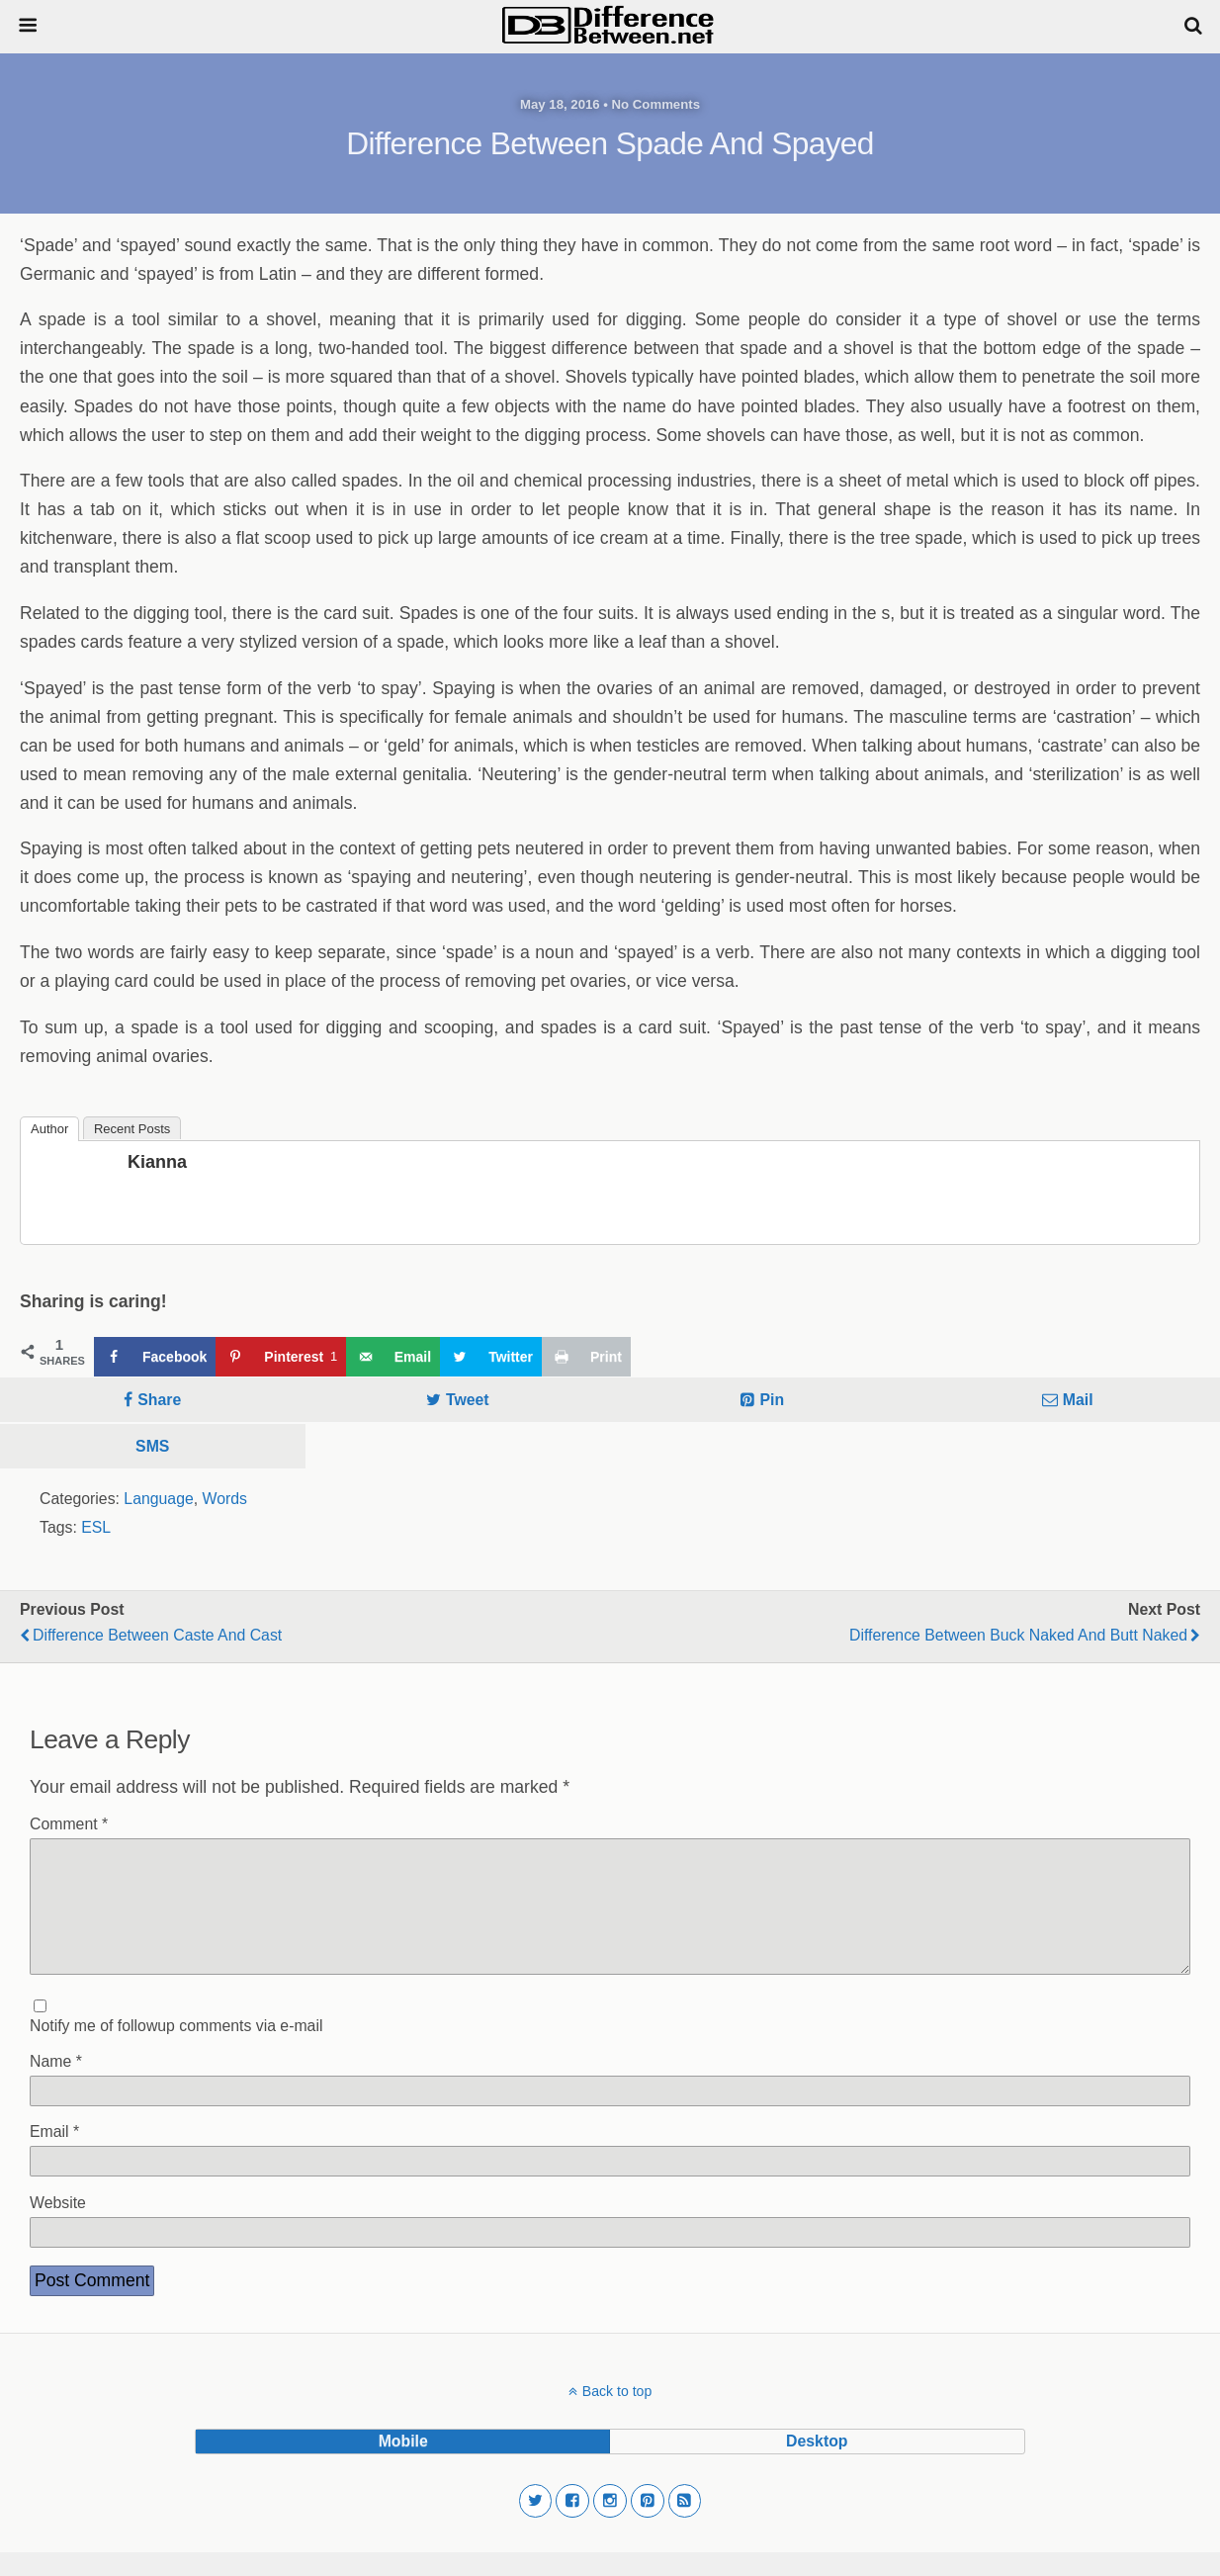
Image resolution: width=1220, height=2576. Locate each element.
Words (225, 1498)
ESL (96, 1527)
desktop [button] (816, 2464)
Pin (771, 1399)
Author (49, 1128)
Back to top (617, 2415)
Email (54, 2155)
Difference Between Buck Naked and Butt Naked (1018, 1635)
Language (158, 1498)
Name (56, 2085)
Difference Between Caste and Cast (157, 1635)
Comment (69, 1824)
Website (58, 2226)
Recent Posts (132, 1128)
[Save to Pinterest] (280, 1357)
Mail (1078, 1399)
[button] (536, 2524)
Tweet (467, 1399)
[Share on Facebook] (155, 1357)
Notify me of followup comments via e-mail (176, 2049)
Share (159, 1399)
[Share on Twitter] (491, 1357)
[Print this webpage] (586, 1357)
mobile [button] (403, 2464)
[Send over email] (393, 1357)
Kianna (157, 1162)
